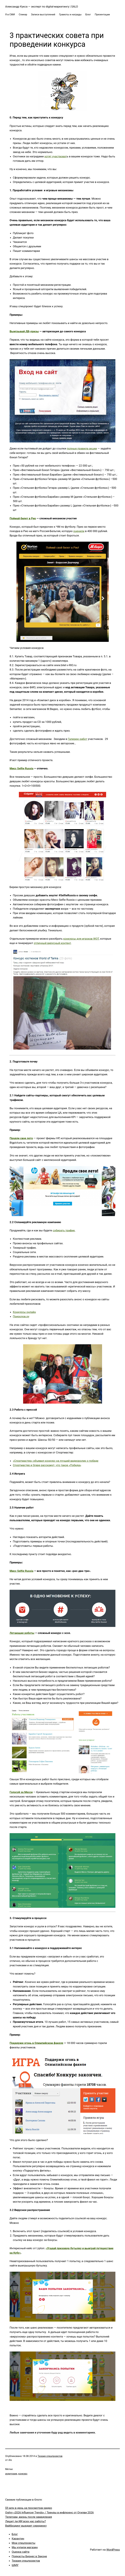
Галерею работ (77, 739)
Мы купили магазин (25, 2547)
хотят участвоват (55, 156)
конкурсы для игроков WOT (81, 938)
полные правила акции (82, 448)
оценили (78, 531)
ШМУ (15, 2565)
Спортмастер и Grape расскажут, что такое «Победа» (47, 1465)
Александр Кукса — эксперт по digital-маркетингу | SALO (41, 6)
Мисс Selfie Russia (21, 768)
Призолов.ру (21, 1316)
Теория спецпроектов (50, 2456)
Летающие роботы (22, 1633)
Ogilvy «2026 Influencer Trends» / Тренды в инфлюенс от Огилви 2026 (49, 2512)
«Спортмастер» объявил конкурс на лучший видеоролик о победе (55, 1460)
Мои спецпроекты (23, 2543)
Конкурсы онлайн (24, 1312)
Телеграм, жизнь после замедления (28, 2516)
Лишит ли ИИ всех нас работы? (25, 2521)
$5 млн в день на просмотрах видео (28, 2508)
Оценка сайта (20, 2551)
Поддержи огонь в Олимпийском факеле (36, 2043)
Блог (15, 2534)
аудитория (11, 2473)
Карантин (18, 2538)
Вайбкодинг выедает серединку (26, 2525)
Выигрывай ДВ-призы (24, 331)
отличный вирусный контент (52, 943)
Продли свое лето (21, 1138)
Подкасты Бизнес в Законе (29, 2556)
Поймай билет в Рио (23, 518)
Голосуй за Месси (21, 1792)
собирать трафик (64, 1230)
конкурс (23, 2473)
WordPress (113, 2549)
